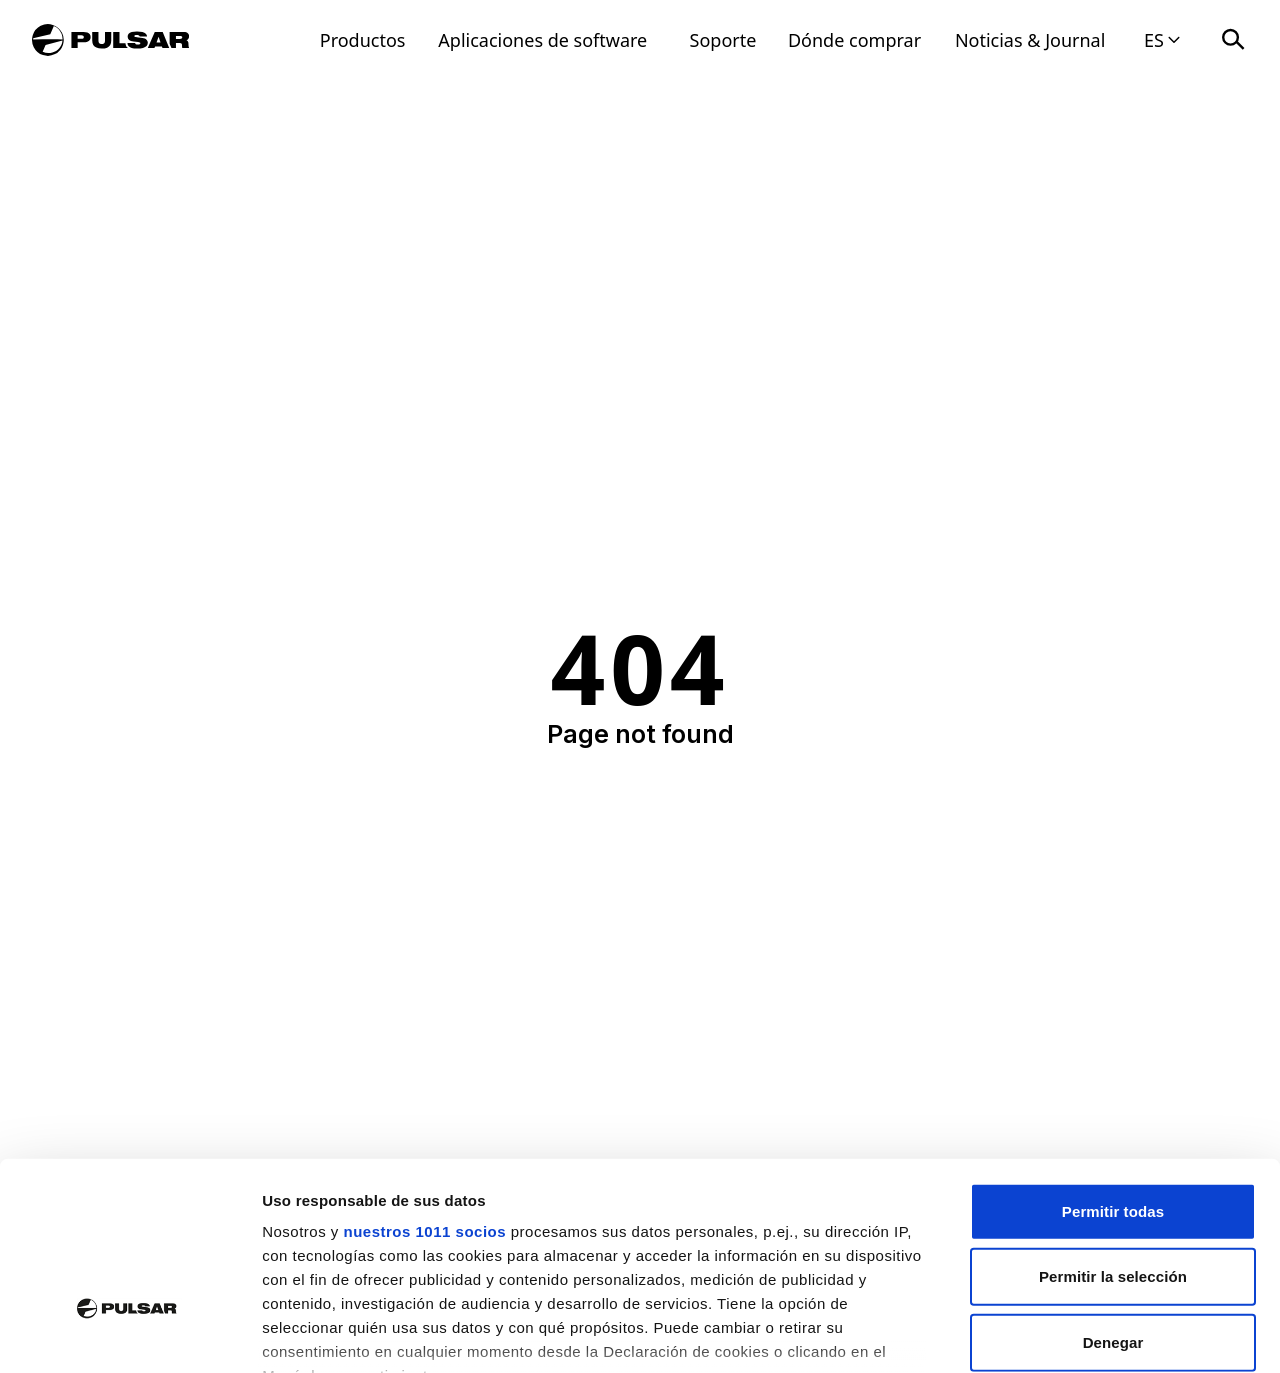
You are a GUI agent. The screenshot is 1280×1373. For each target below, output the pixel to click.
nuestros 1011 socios (424, 1087)
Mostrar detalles (1082, 1333)
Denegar (1113, 1198)
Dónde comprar (854, 40)
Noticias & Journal (1030, 40)
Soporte (723, 40)
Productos (363, 40)
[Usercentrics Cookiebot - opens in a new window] (129, 1334)
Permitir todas (1113, 1067)
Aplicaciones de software (542, 40)
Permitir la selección (1113, 1132)
